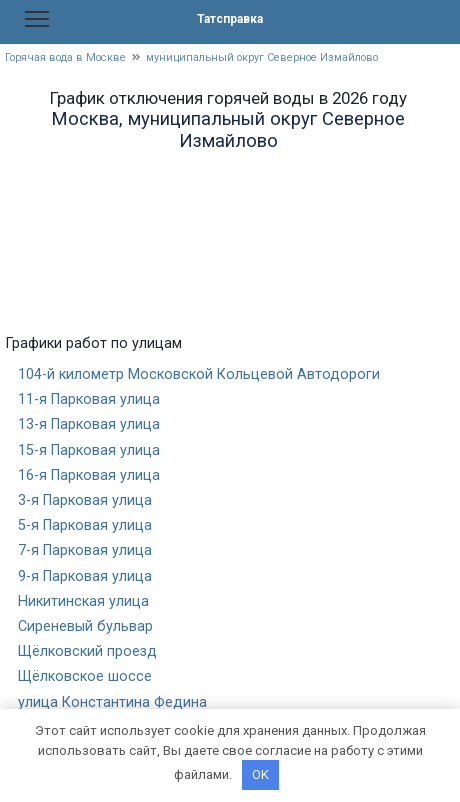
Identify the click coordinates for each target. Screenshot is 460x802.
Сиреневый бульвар (85, 626)
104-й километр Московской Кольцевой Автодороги (199, 374)
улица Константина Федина (112, 702)
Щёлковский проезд (87, 651)
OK (260, 774)
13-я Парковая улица (89, 424)
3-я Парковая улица (85, 500)
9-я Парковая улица (85, 576)
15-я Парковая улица (89, 450)
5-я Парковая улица (85, 525)
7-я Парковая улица (85, 550)
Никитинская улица (83, 601)
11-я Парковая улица (89, 399)
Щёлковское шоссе (85, 676)
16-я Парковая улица (89, 475)
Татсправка (230, 19)
